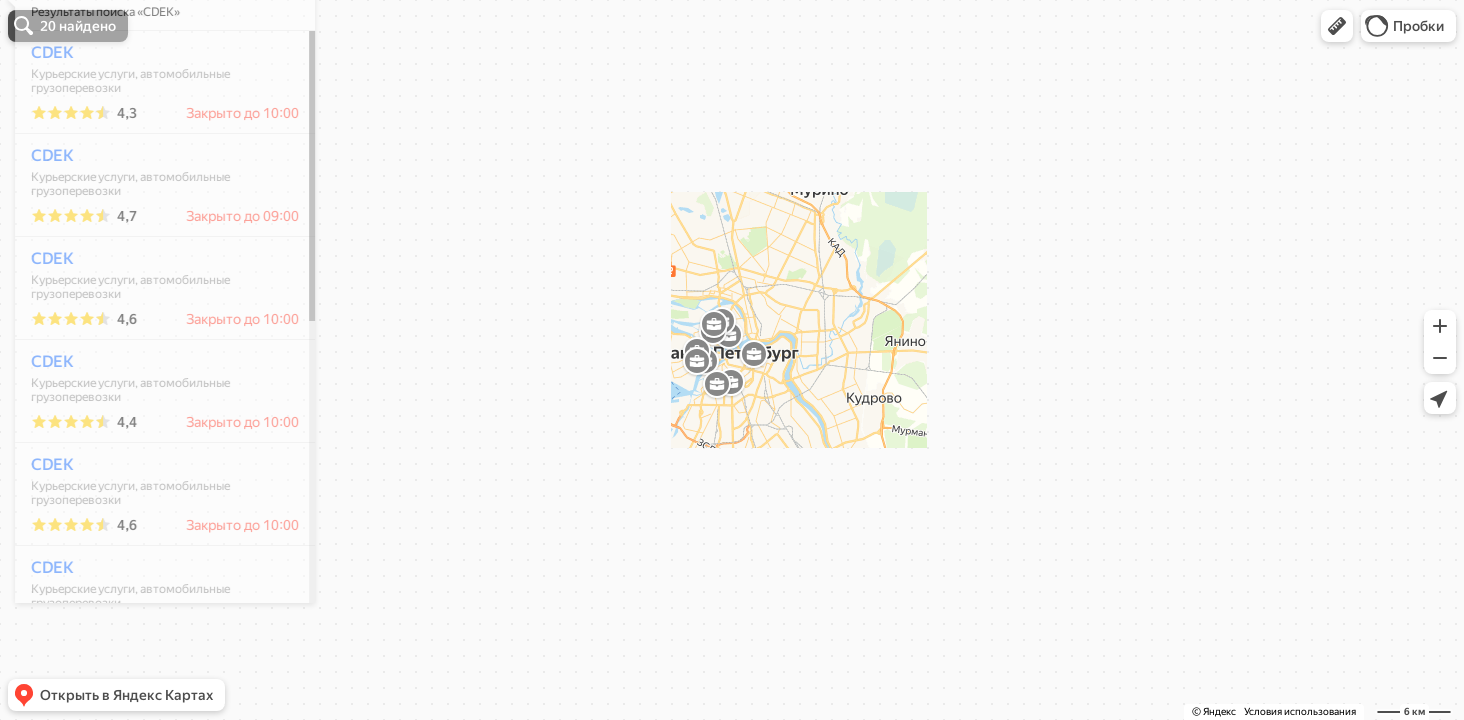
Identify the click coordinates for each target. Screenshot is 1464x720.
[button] (1337, 26)
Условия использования (1300, 711)
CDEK (41, 111)
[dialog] (154, 357)
